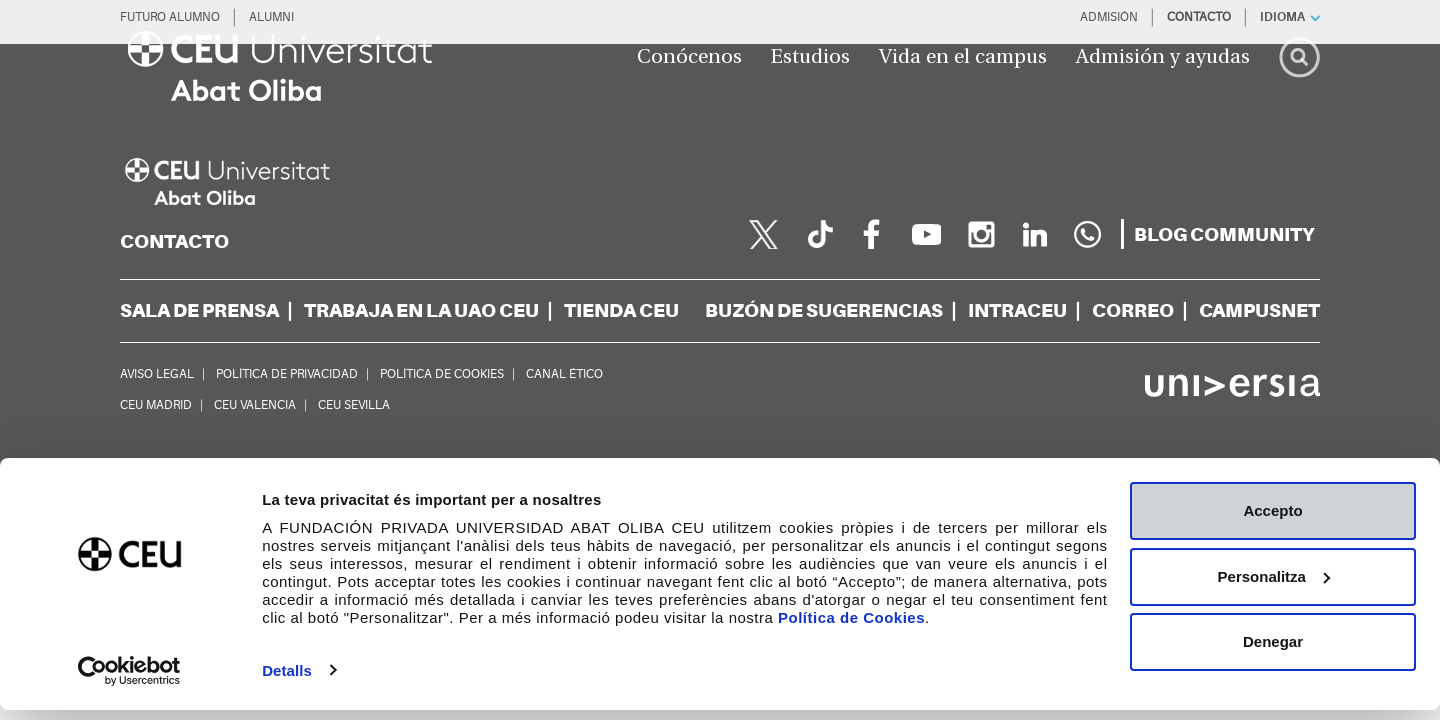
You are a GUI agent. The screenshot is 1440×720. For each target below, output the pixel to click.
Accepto (1272, 521)
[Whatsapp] (1088, 234)
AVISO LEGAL (157, 374)
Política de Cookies (851, 628)
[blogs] (1224, 235)
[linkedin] (1034, 234)
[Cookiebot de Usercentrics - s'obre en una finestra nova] (129, 681)
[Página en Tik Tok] (818, 234)
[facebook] (872, 234)
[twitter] (764, 234)
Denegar (1273, 652)
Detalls (287, 680)
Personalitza (1274, 586)
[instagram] (980, 234)
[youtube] (926, 234)
